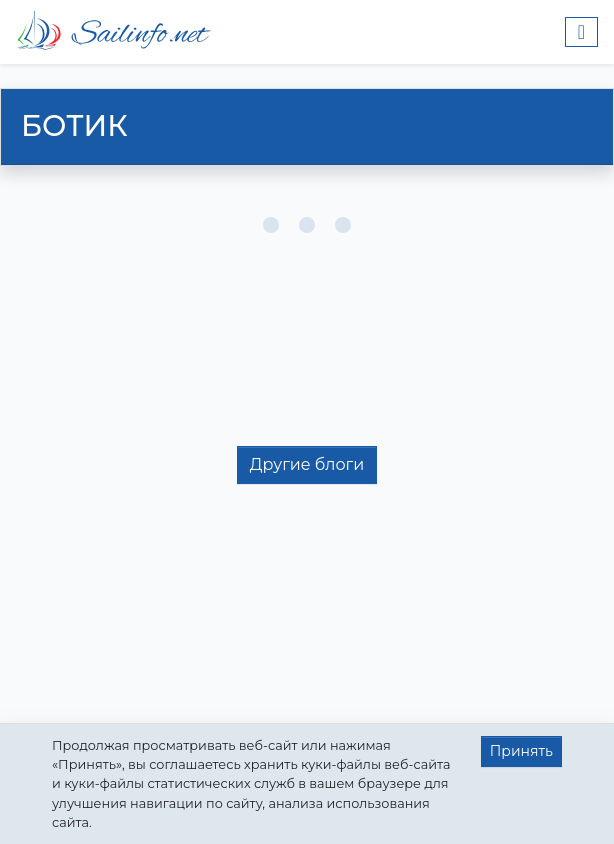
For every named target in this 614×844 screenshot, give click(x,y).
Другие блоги (307, 464)
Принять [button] (521, 751)
